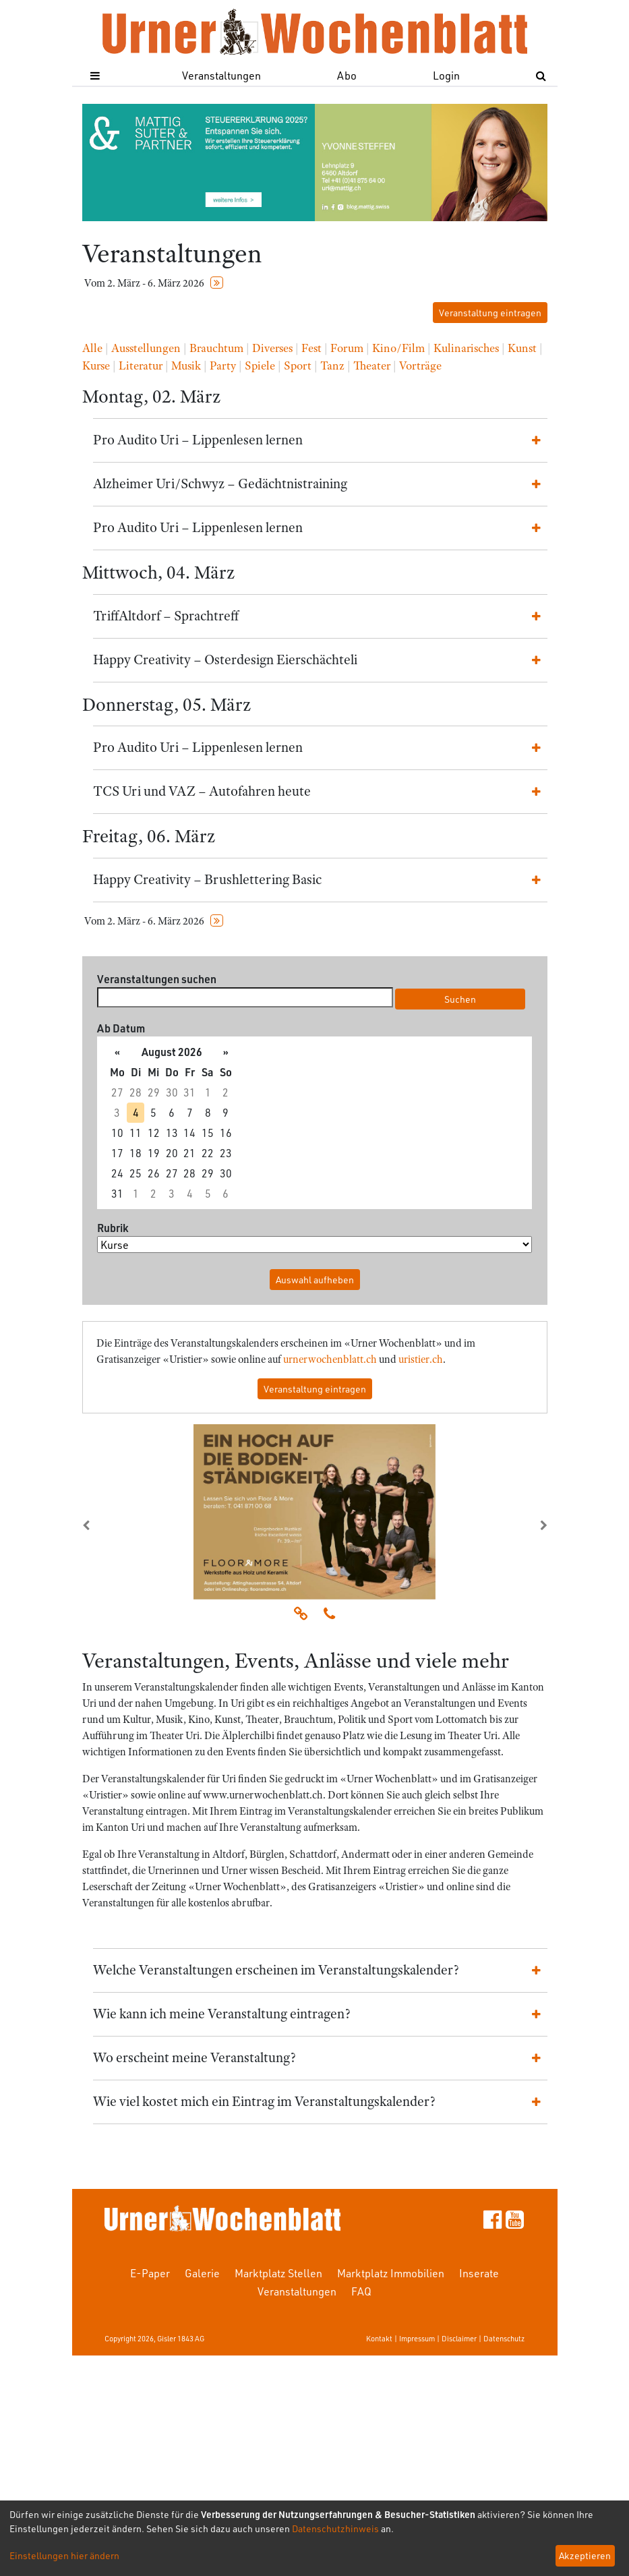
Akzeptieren (585, 2555)
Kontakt (379, 2338)
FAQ (361, 2291)
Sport (297, 365)
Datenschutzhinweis (335, 2528)
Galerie (202, 2273)
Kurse (96, 365)
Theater (371, 365)
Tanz (332, 365)
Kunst (522, 348)
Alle (92, 348)
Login (446, 75)
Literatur (140, 365)
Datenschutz (504, 2338)
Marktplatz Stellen (278, 2273)
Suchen (460, 999)
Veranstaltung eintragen (490, 312)
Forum (346, 348)
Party (223, 365)
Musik (186, 365)
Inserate (479, 2273)
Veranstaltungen (221, 75)
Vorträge (420, 365)
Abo (347, 75)
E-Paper (150, 2273)
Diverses (272, 348)
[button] (117, 1525)
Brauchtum (216, 348)
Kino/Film (398, 348)
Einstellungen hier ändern (64, 2555)
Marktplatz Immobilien (390, 2273)
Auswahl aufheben (315, 1279)
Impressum (417, 2338)
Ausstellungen (146, 348)
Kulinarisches (466, 348)
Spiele (260, 365)
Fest (311, 348)
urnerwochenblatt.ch (330, 1359)
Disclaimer (459, 2338)
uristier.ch (420, 1359)
